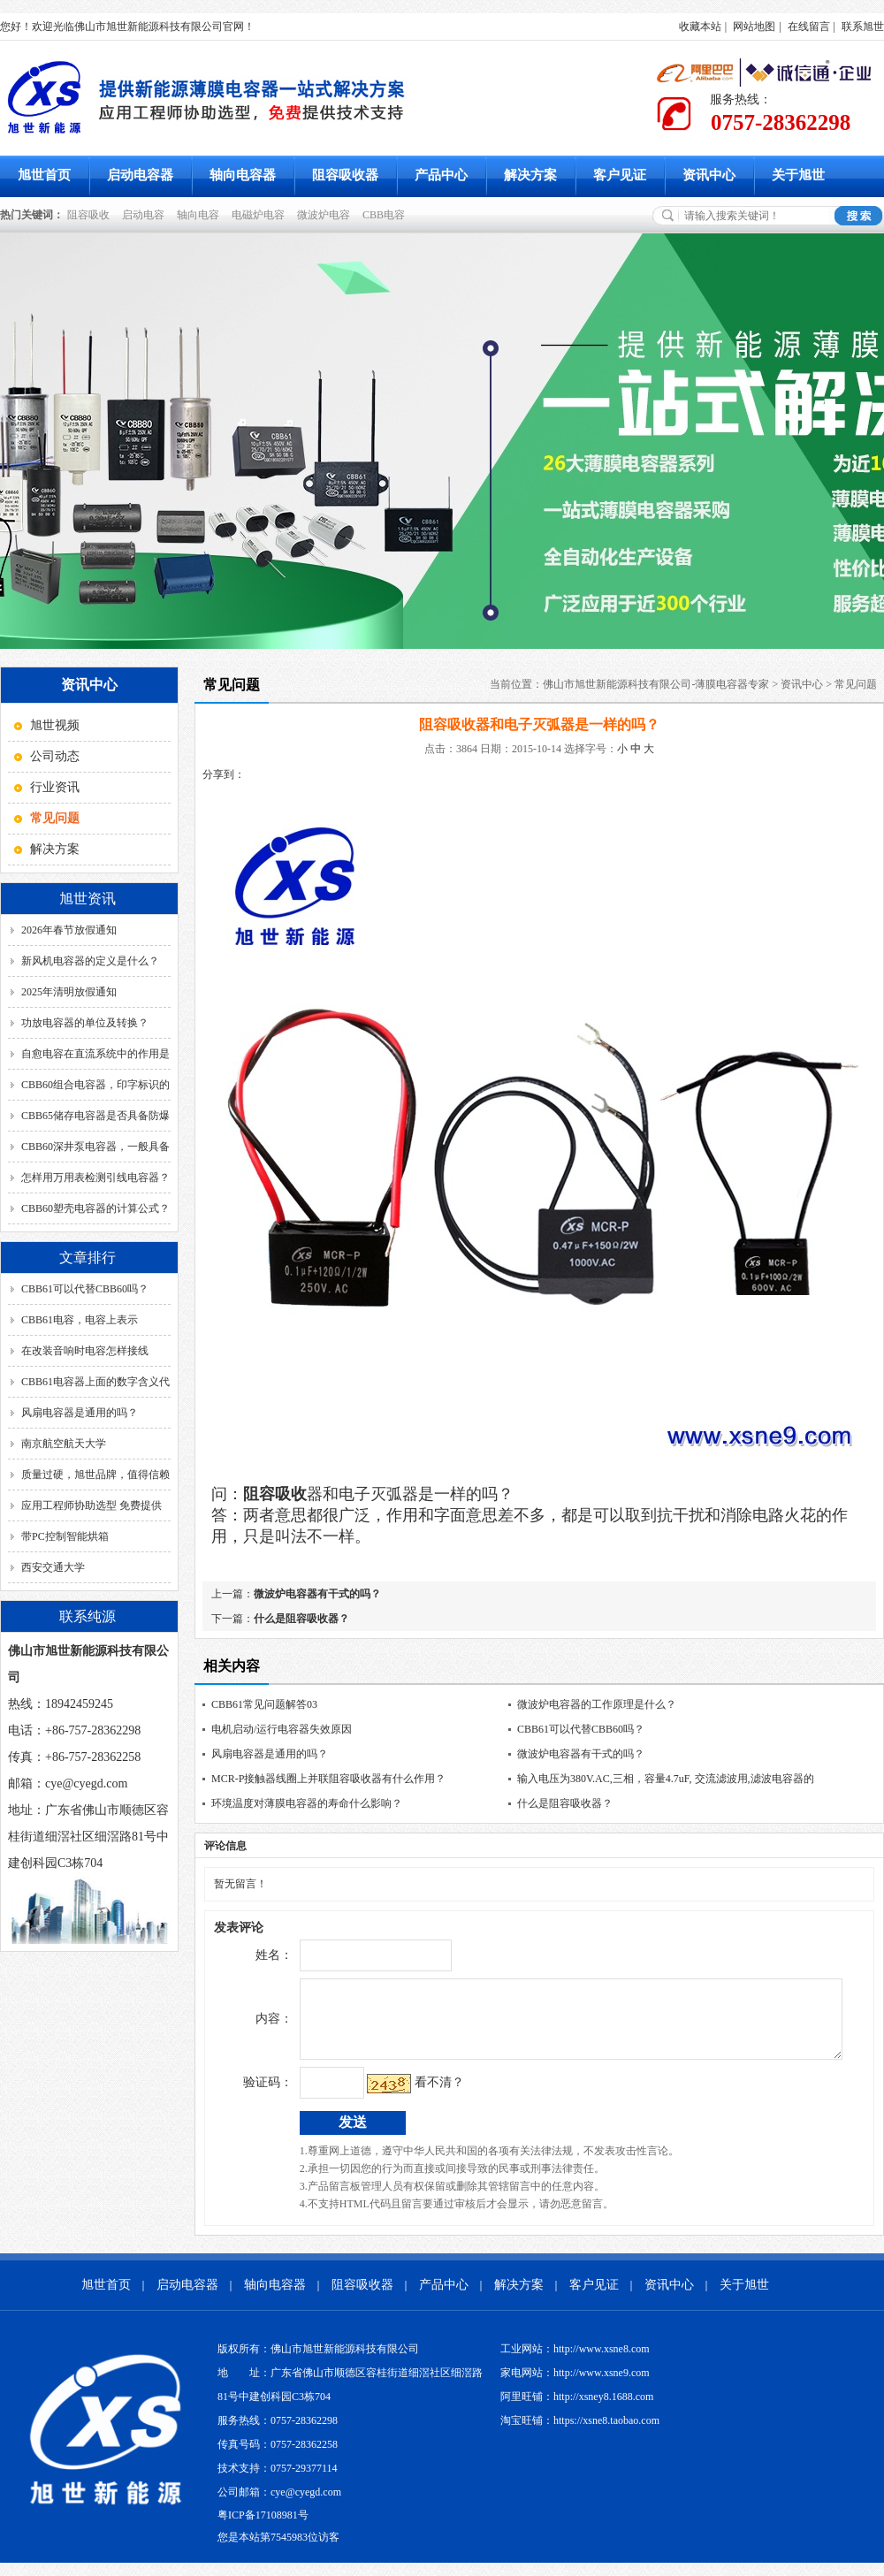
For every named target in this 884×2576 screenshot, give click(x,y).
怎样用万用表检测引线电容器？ (95, 1177)
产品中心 (441, 175)
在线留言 (809, 26)
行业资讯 (55, 787)
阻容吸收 (91, 215)
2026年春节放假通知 (69, 930)
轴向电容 (201, 215)
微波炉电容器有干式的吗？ (317, 1594)
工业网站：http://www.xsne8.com (575, 2362)
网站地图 (754, 26)
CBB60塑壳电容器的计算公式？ (95, 1208)
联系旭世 (863, 26)
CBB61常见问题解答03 (264, 1704)
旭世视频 (55, 725)
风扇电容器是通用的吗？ (79, 1412)
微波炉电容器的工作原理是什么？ (596, 1704)
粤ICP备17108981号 (263, 2528)
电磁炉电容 (261, 215)
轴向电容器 (243, 175)
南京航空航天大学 (63, 1443)
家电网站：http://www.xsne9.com (575, 2386)
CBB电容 (386, 215)
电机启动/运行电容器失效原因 (281, 1729)
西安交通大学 (53, 1567)
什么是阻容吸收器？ (301, 1618)
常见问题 (855, 684)
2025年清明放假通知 (69, 992)
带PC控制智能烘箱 (65, 1536)
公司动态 (55, 756)
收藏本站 (700, 26)
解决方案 (530, 175)
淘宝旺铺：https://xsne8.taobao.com (579, 2433)
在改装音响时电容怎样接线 (85, 1351)
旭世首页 (44, 175)
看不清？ (402, 2095)
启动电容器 (140, 175)
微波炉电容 (326, 215)
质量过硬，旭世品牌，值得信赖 (95, 1474)
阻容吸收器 (345, 175)
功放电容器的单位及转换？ (85, 1023)
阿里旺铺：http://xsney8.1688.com (576, 2410)
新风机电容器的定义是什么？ (90, 961)
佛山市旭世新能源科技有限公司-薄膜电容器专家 (656, 684)
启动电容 (146, 215)
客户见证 (619, 175)
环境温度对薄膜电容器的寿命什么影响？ (306, 1803)
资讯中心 (708, 175)
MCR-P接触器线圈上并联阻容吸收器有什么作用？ (328, 1778)
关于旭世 (798, 175)
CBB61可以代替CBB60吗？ (85, 1289)
